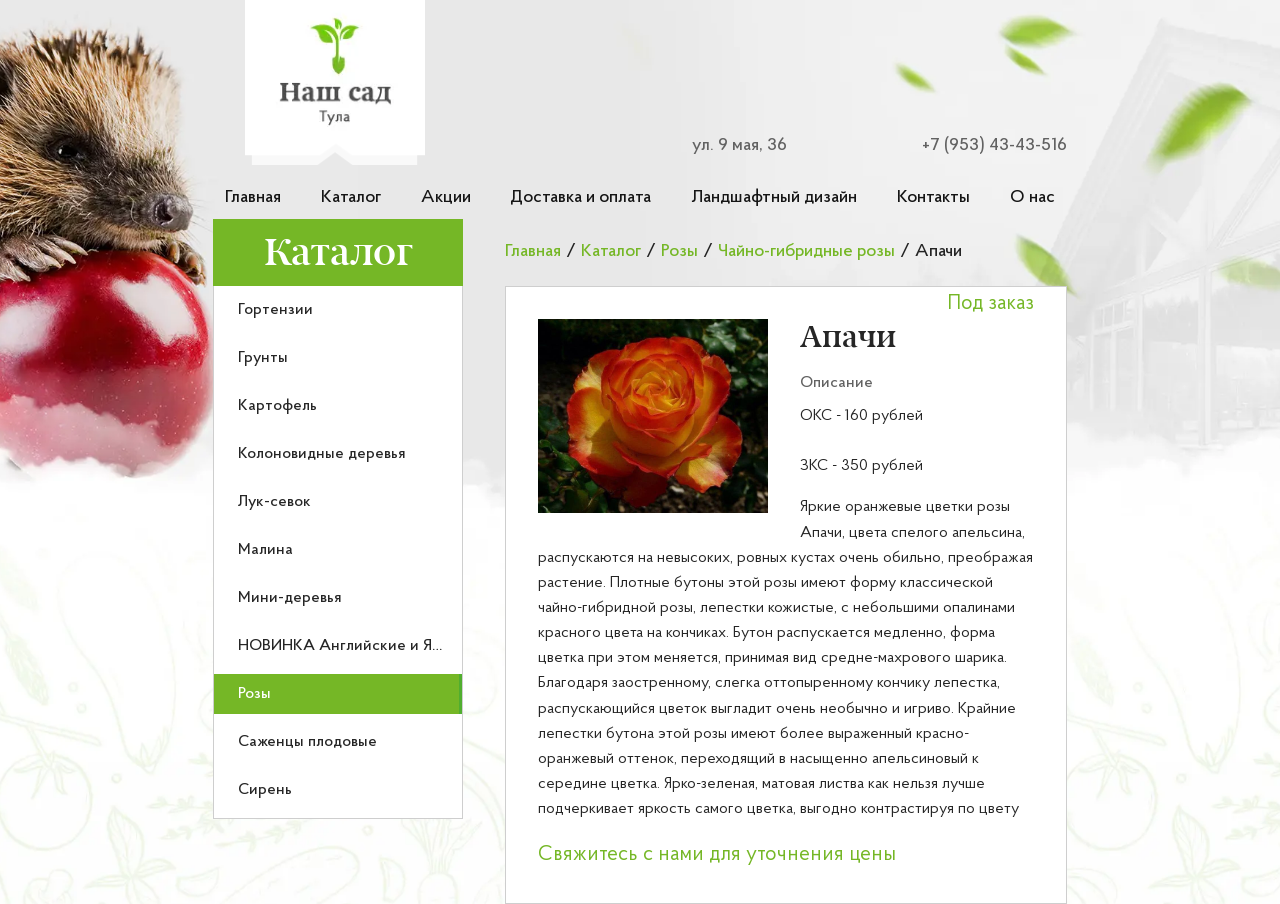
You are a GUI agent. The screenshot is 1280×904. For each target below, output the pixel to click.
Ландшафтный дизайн (774, 197)
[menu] (338, 552)
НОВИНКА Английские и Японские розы (384, 646)
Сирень (265, 790)
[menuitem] (338, 310)
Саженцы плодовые (307, 742)
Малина (265, 550)
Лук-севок (274, 502)
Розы (254, 694)
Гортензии (275, 310)
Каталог (351, 197)
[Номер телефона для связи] (982, 145)
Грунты (263, 358)
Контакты (933, 197)
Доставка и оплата (580, 197)
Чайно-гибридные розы (806, 251)
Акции (446, 197)
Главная (253, 197)
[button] (653, 416)
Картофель (277, 406)
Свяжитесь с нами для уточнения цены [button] (717, 854)
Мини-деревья (290, 598)
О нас (1032, 197)
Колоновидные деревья (322, 454)
